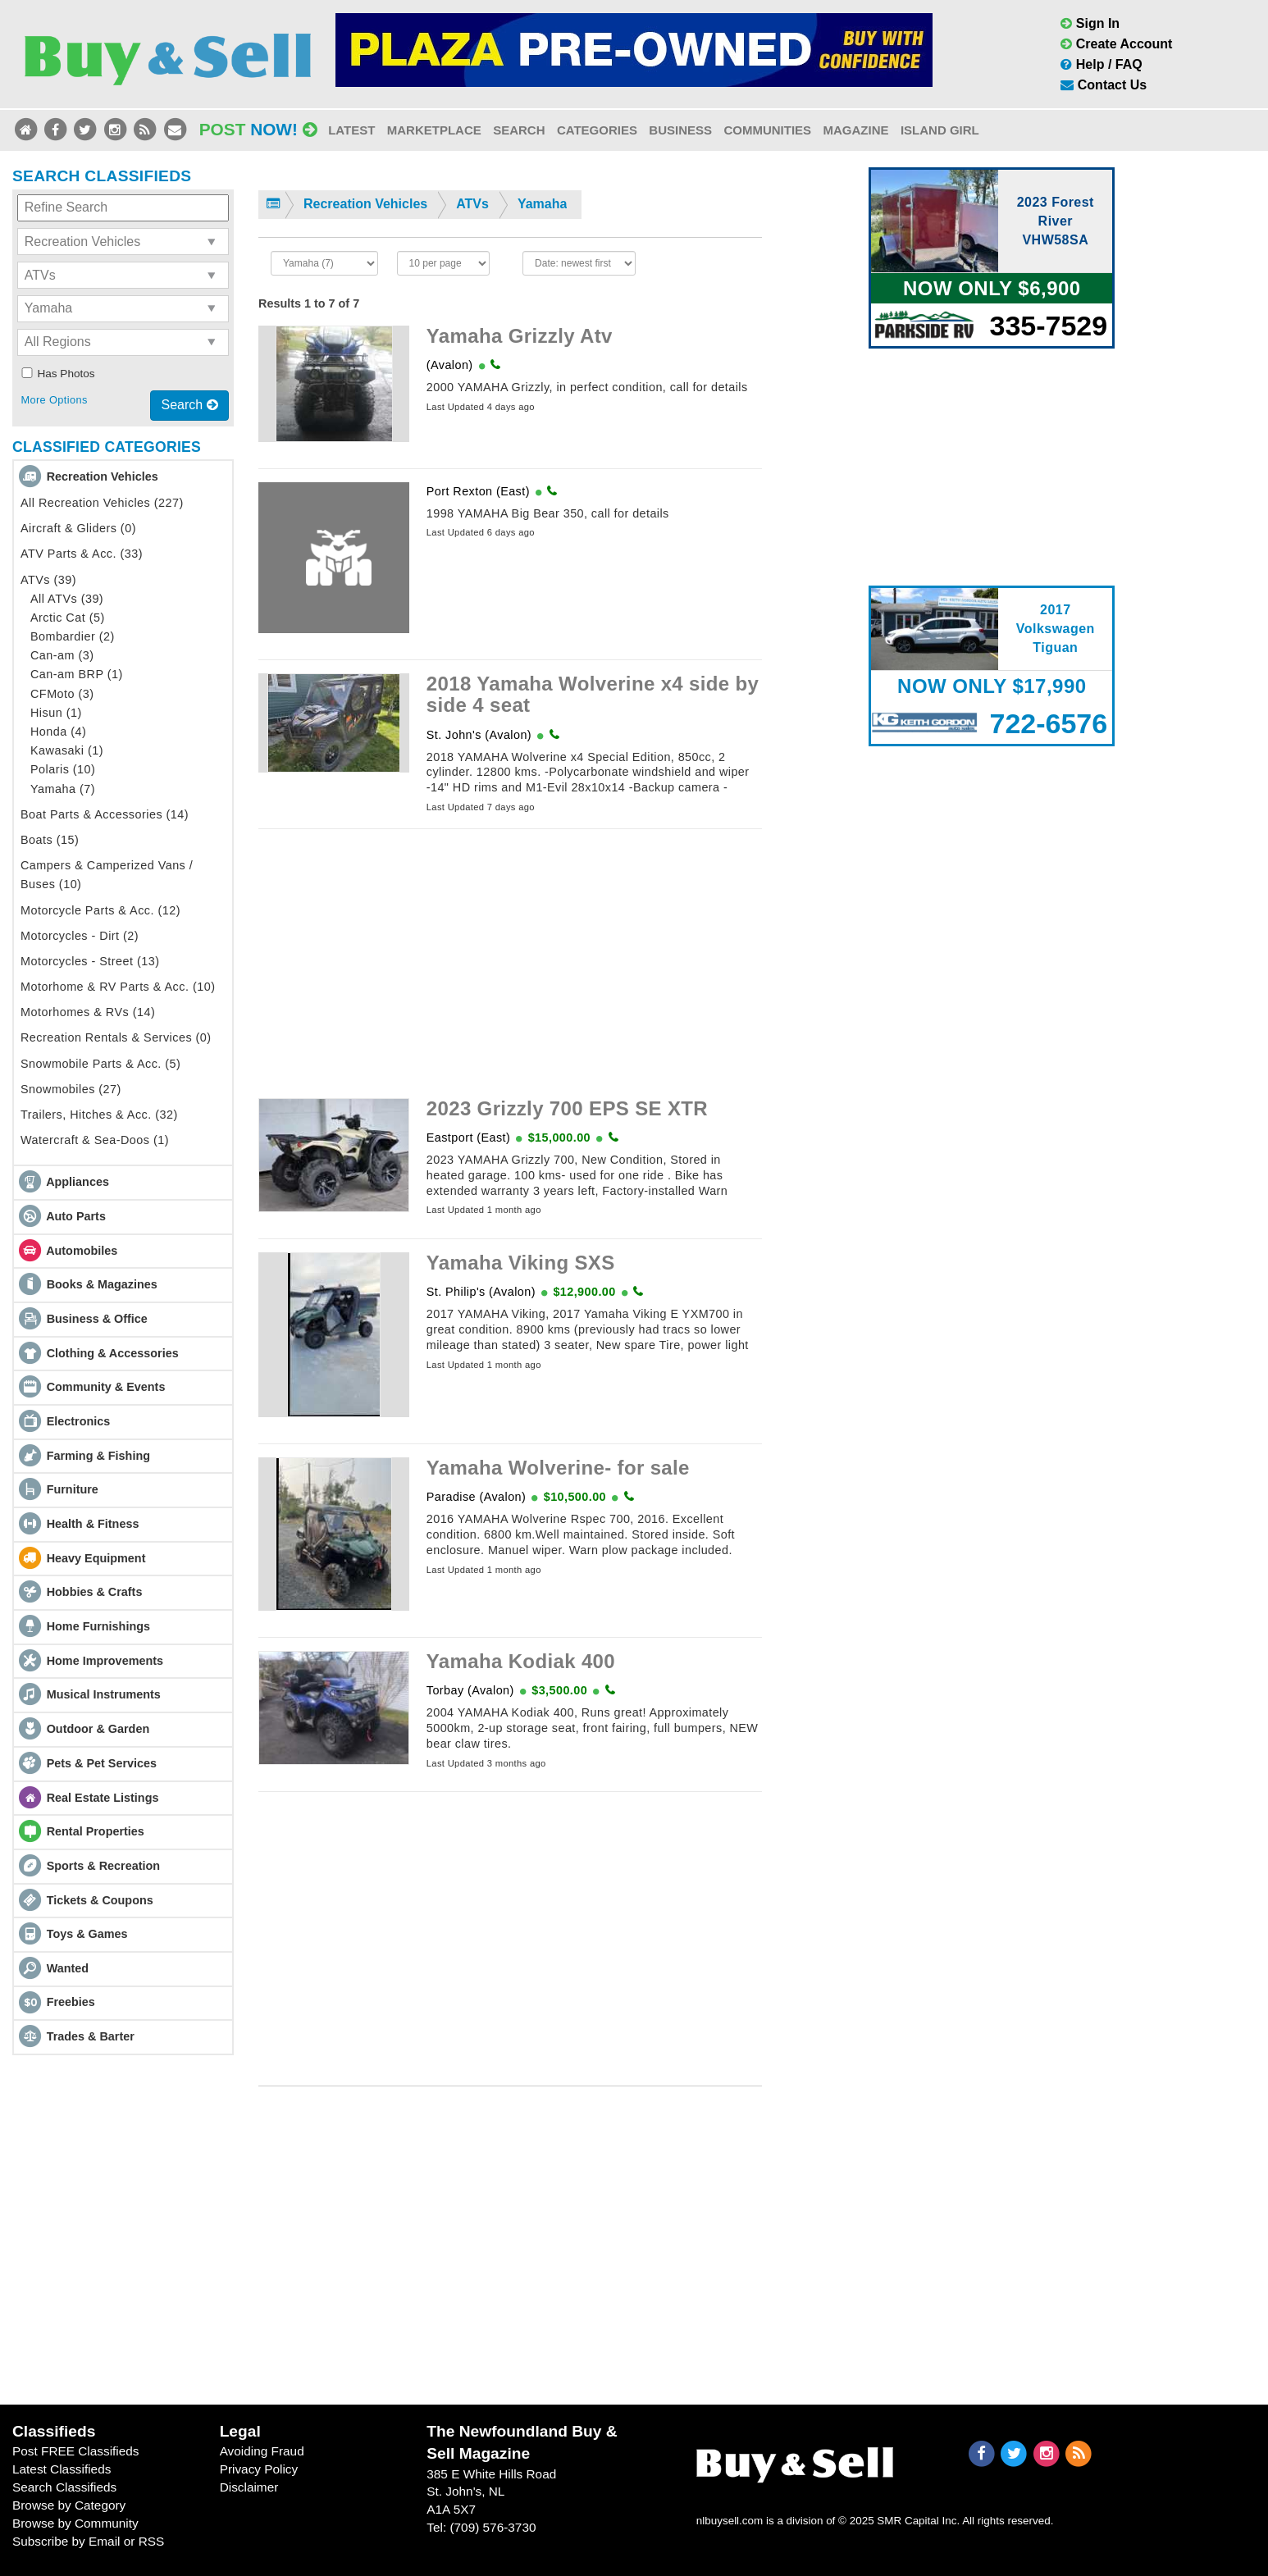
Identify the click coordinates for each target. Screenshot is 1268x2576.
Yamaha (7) (62, 789)
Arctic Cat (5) (67, 617)
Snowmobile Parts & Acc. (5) (100, 1063)
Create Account (1116, 44)
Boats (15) (50, 839)
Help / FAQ (1101, 64)
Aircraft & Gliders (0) (78, 528)
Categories (597, 130)
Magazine (855, 130)
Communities (767, 130)
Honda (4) (58, 731)
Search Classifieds (64, 2487)
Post (258, 129)
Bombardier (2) (72, 636)
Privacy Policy (259, 2469)
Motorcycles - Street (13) (90, 961)
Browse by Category (68, 2505)
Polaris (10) (62, 769)
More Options (54, 400)
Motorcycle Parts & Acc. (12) (100, 910)
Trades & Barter (91, 2036)
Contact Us (1103, 85)
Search (519, 130)
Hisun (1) (56, 712)
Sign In (1090, 23)
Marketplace (434, 130)
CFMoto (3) (62, 693)
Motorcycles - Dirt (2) (80, 935)
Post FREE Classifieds (75, 2451)
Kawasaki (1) (66, 750)
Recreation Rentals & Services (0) (116, 1037)
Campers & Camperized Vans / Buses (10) (107, 875)
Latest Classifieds (61, 2469)
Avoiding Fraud (262, 2451)
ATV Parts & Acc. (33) (82, 553)
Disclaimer (249, 2487)
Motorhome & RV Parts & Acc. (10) (118, 986)
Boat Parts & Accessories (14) (105, 814)
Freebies (71, 2001)
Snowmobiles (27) (71, 1089)
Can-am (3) (62, 655)
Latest (351, 130)
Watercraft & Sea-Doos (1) (95, 1140)
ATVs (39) (48, 579)
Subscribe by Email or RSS (88, 2541)
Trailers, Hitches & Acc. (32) (99, 1114)
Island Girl (940, 130)
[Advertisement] (510, 957)
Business (680, 130)
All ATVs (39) (66, 598)
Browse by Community (75, 2523)
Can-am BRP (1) (76, 674)
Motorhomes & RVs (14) (88, 1012)
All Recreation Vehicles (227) (102, 502)
